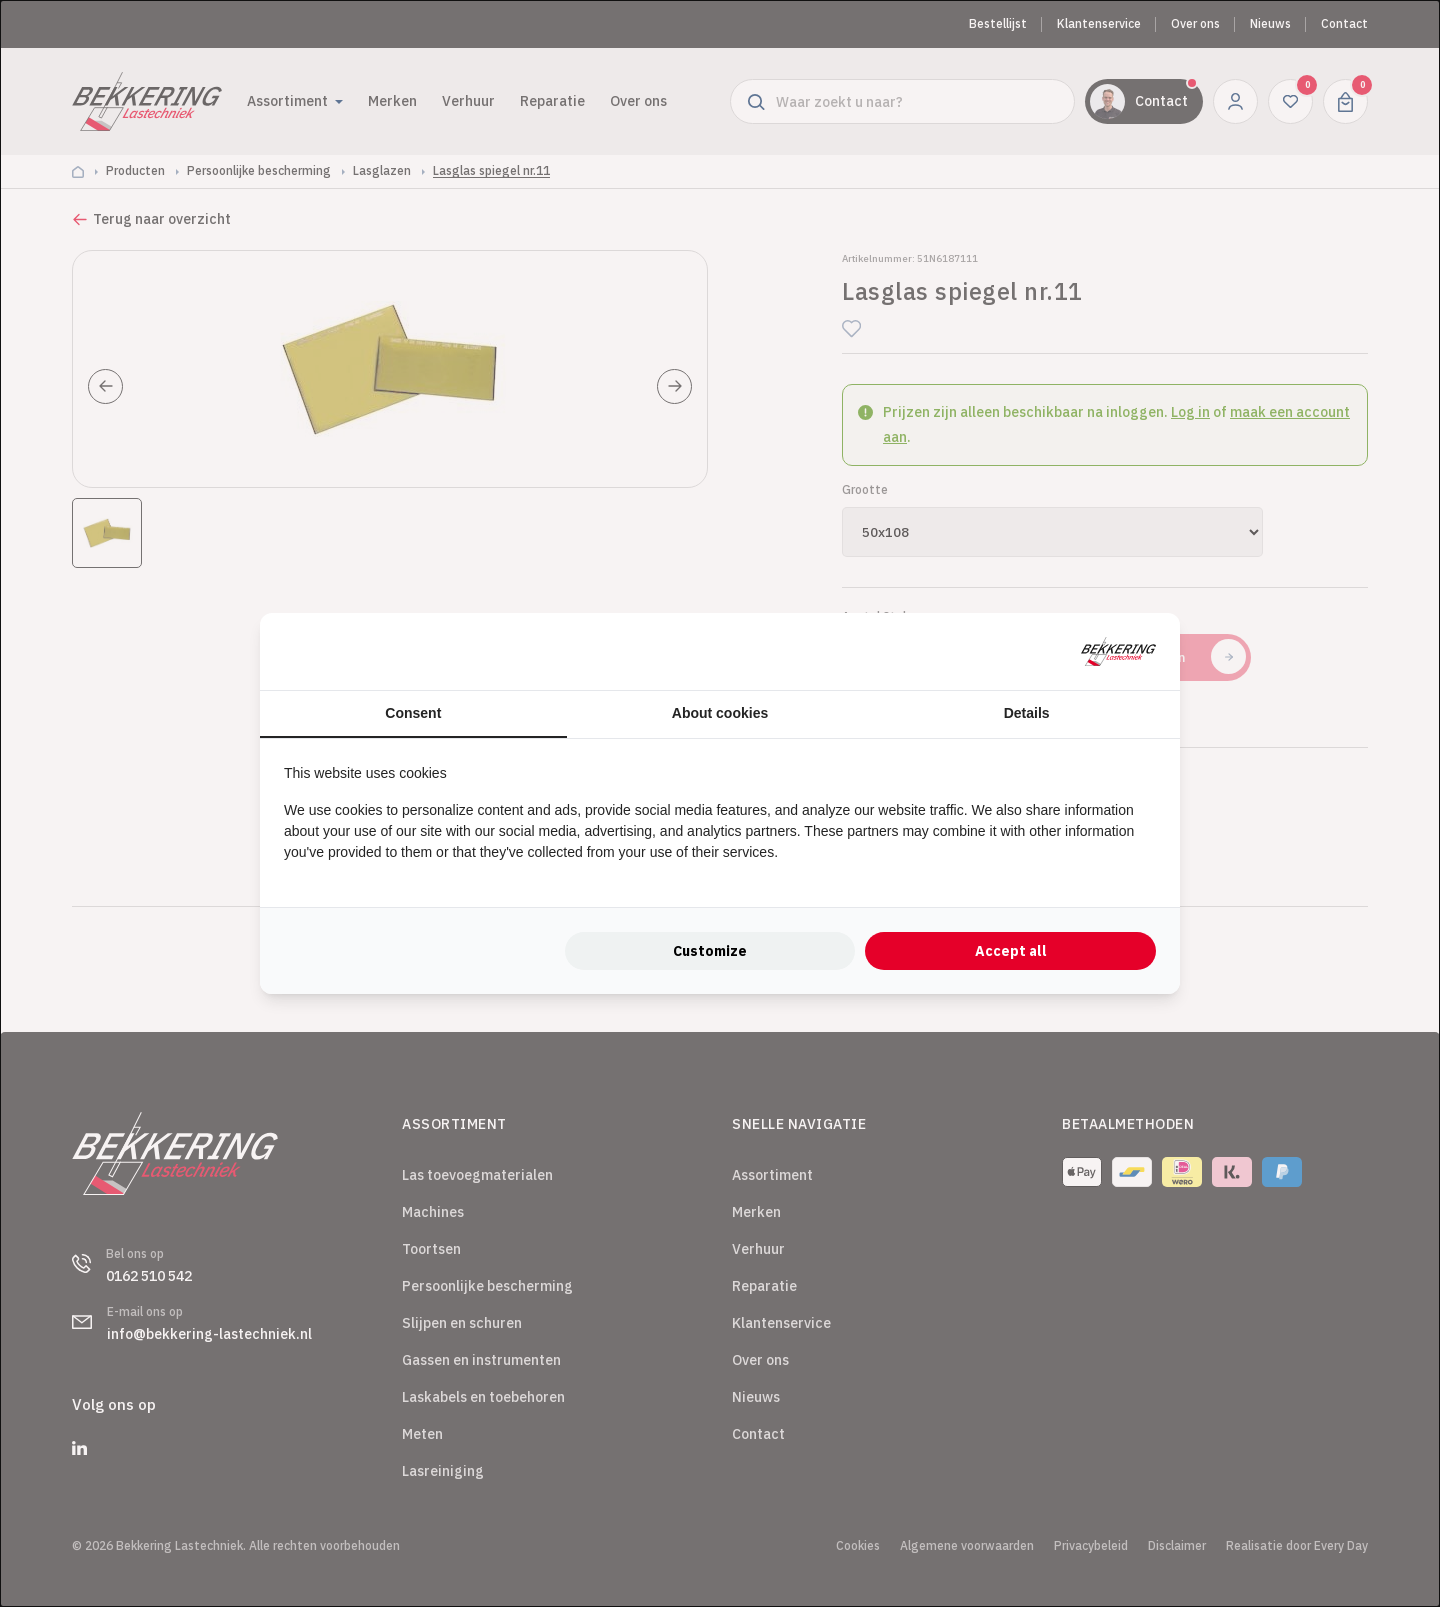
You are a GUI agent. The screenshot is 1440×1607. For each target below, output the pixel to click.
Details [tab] (1027, 713)
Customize (710, 951)
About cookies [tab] (720, 713)
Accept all (1011, 951)
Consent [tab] (413, 713)
